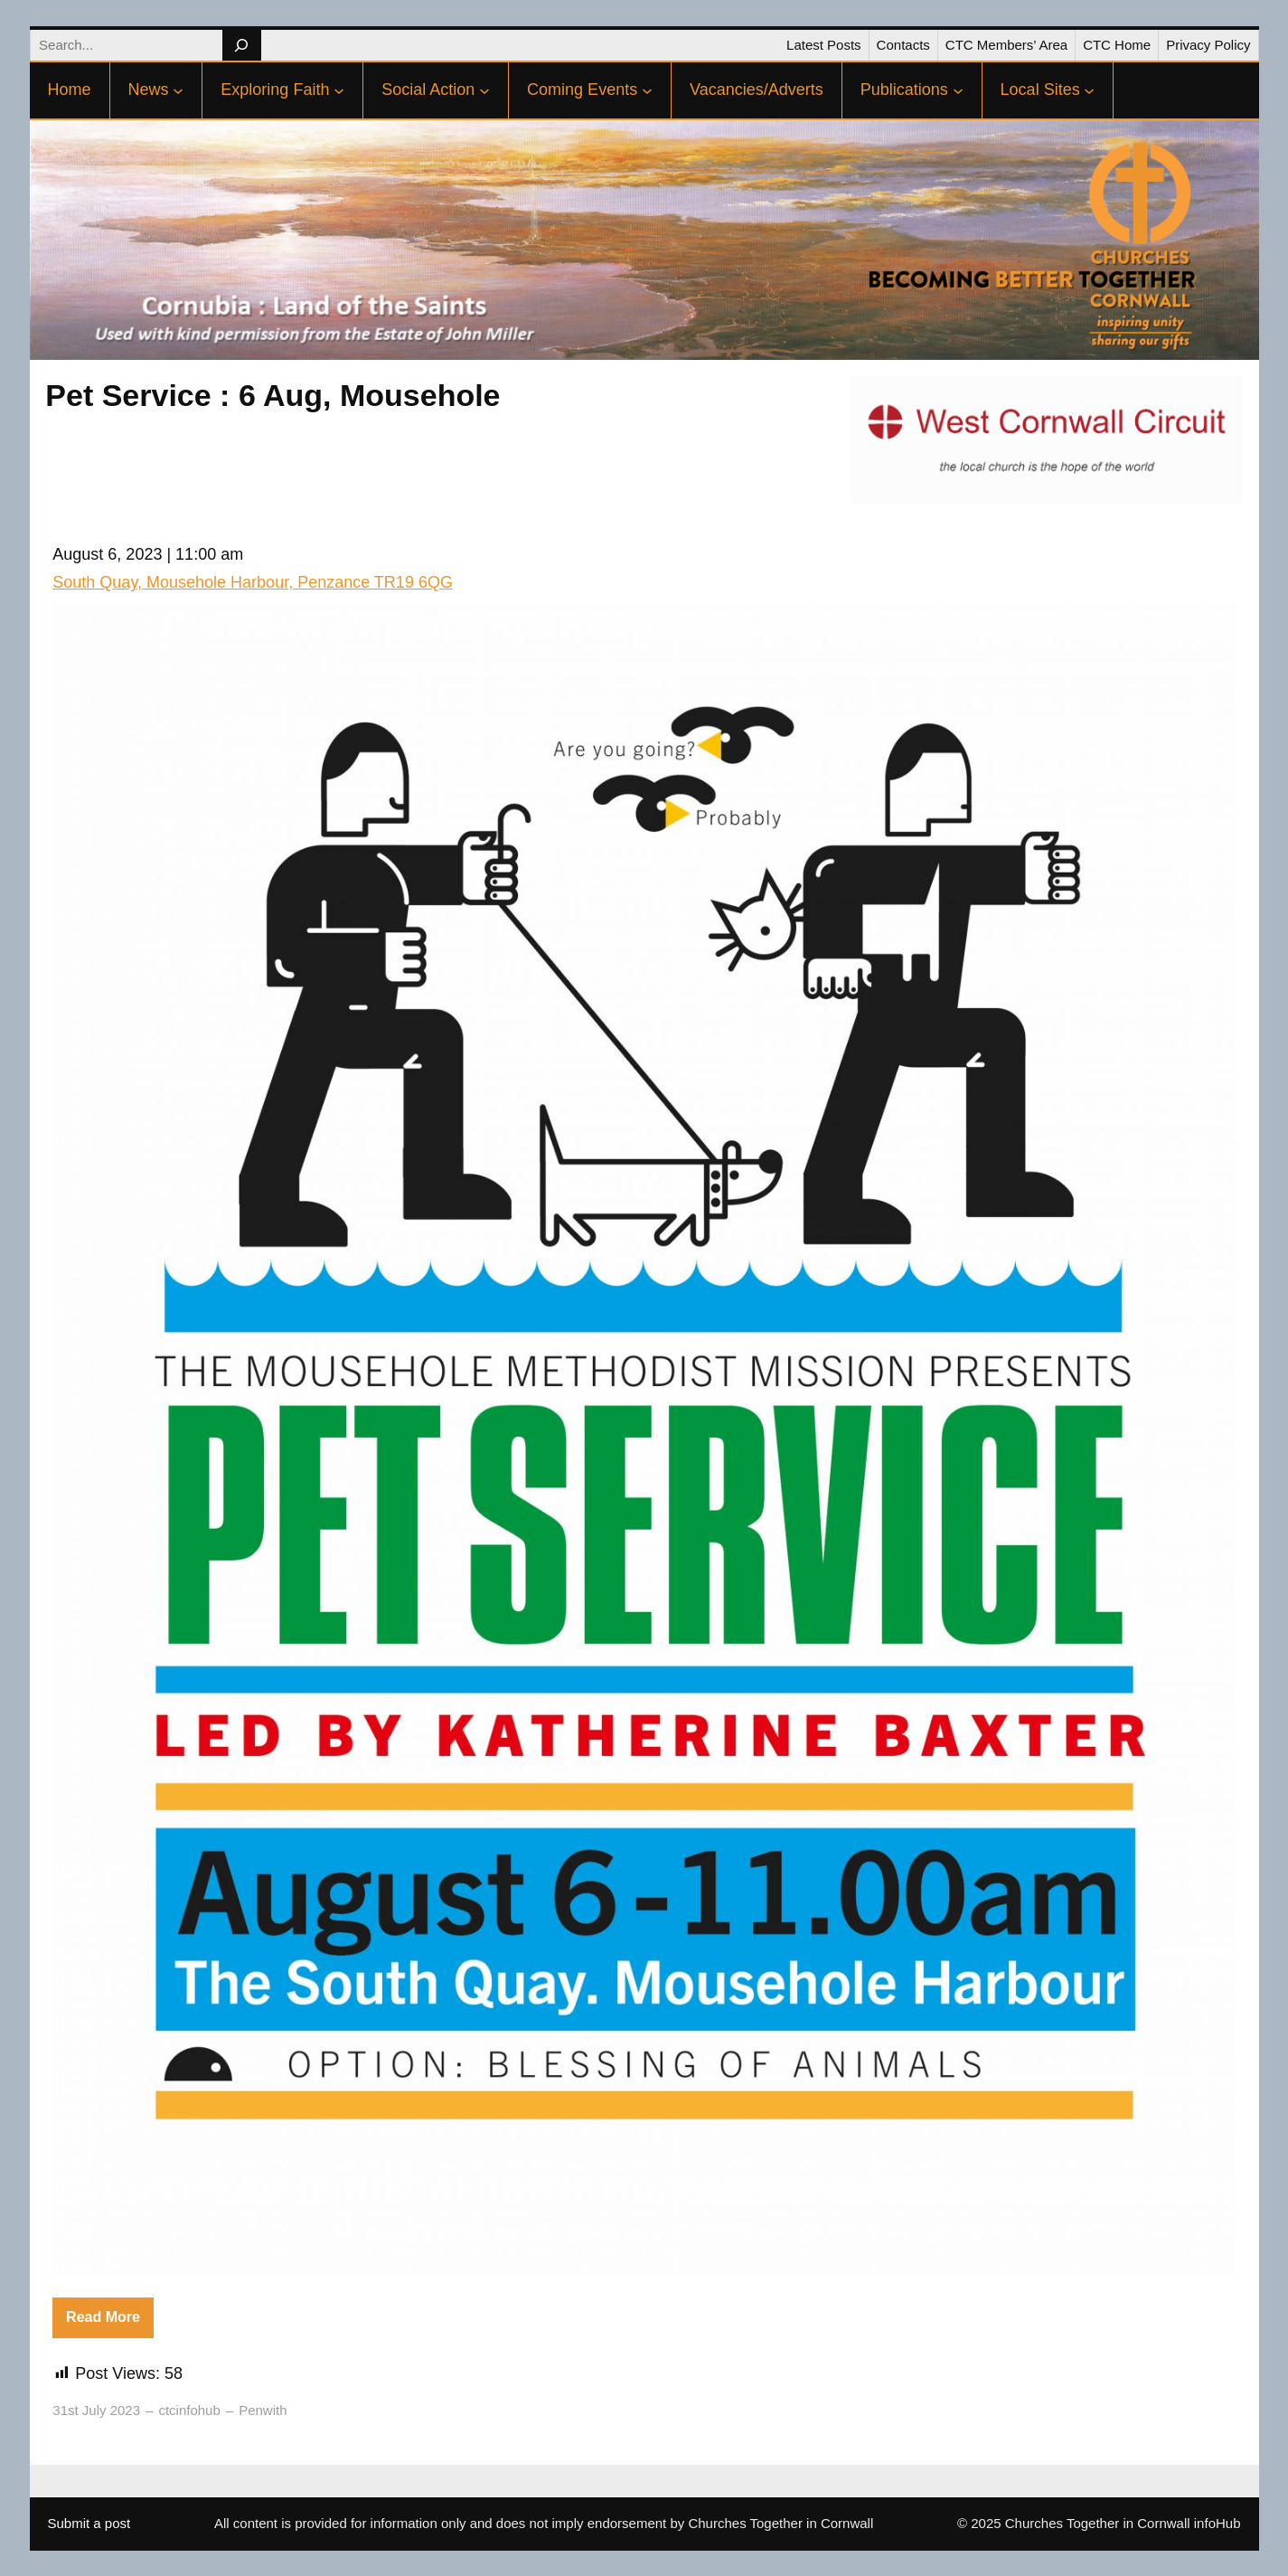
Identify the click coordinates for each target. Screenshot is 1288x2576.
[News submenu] (178, 90)
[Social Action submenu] (484, 90)
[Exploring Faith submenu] (339, 90)
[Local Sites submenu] (1089, 90)
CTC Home (1117, 44)
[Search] (241, 45)
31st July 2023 (96, 2410)
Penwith (263, 2410)
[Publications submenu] (958, 90)
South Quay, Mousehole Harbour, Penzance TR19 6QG (252, 582)
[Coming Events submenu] (647, 90)
